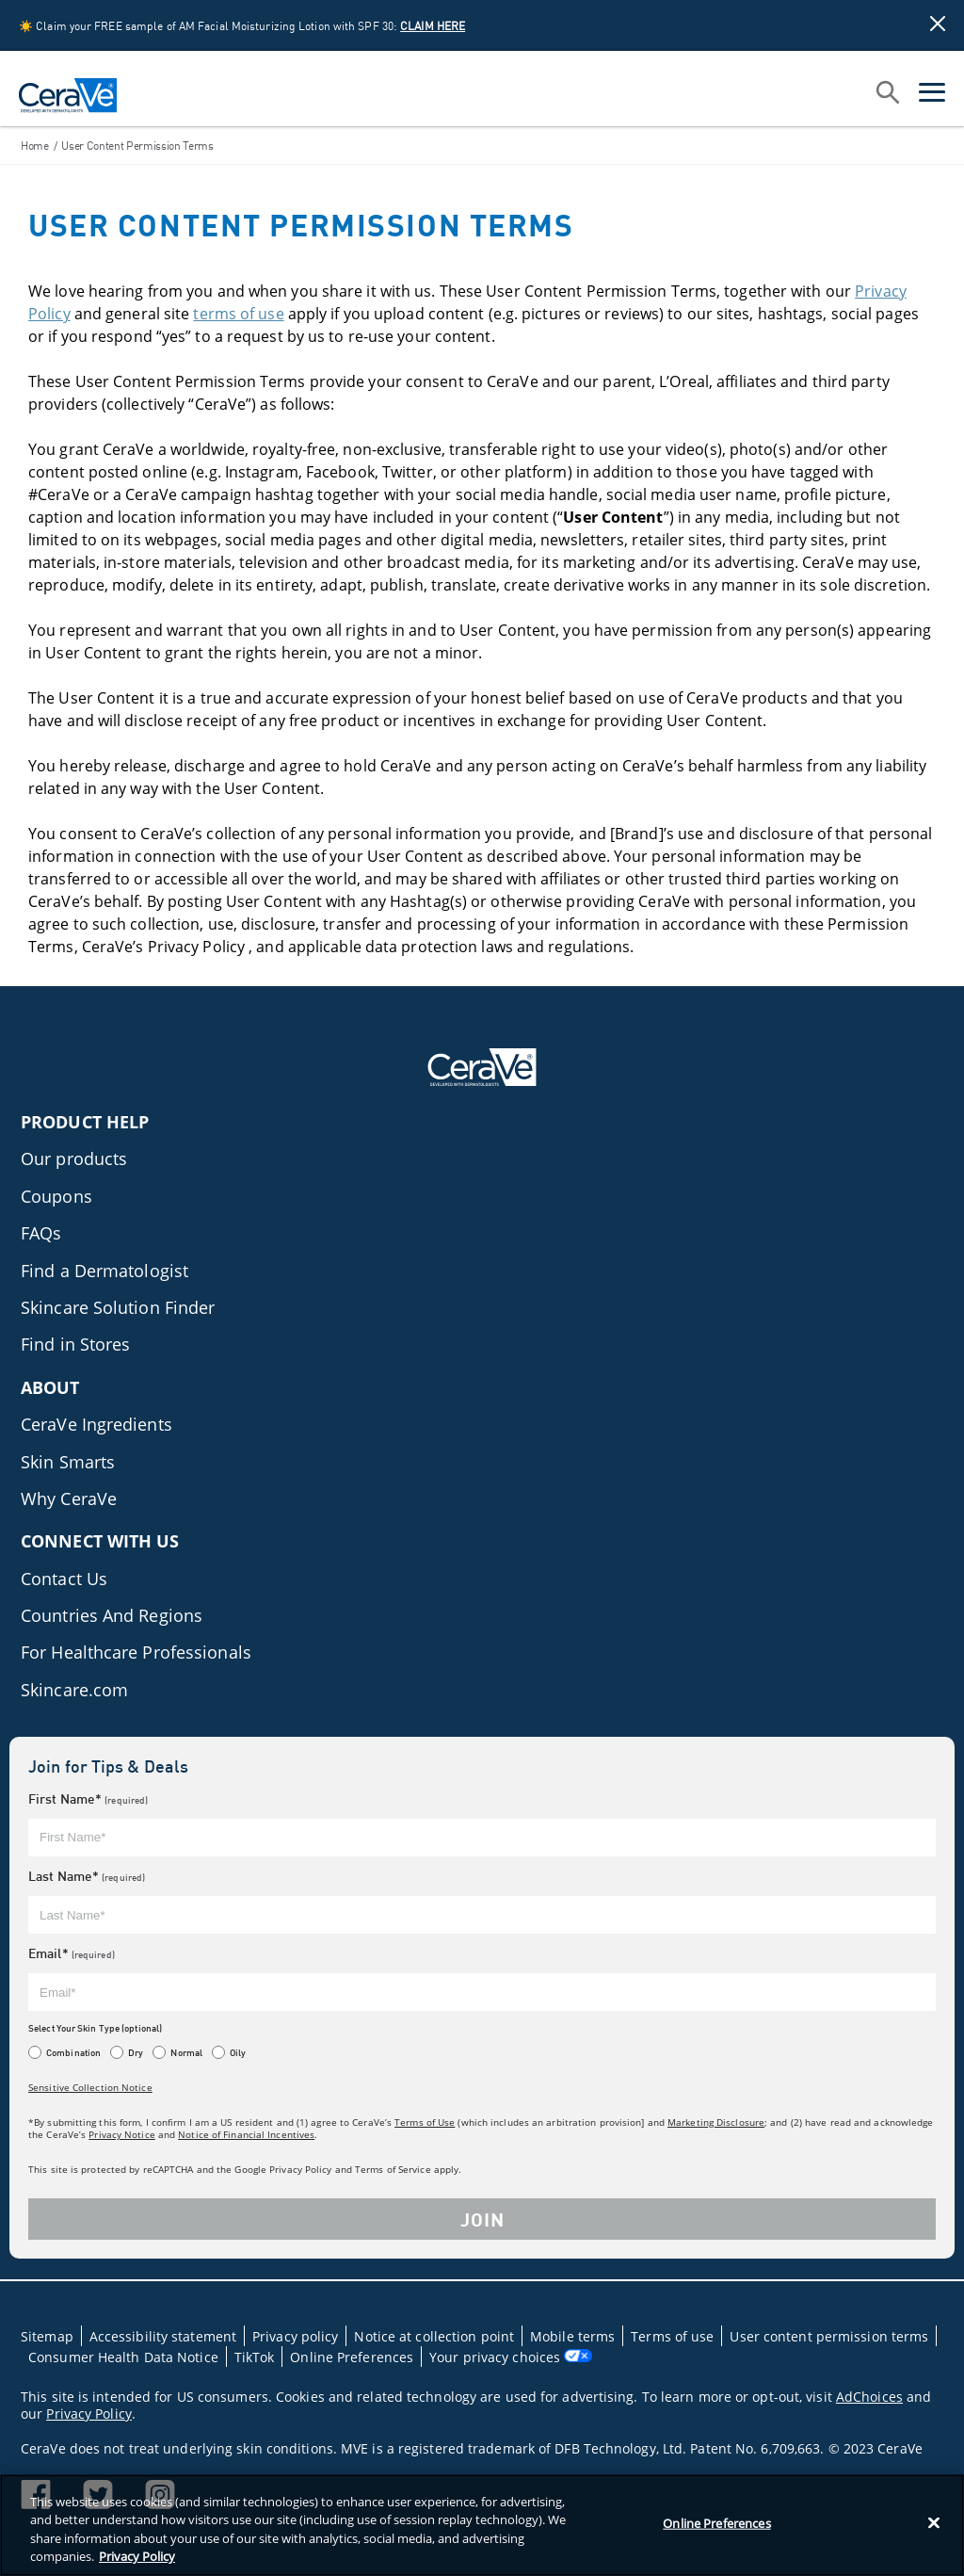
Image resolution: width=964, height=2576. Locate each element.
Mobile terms (572, 2336)
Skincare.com (74, 1689)
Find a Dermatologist (104, 1270)
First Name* (88, 1798)
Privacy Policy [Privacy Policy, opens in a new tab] (137, 2556)
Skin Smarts (68, 1461)
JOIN (482, 2219)
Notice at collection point (434, 2336)
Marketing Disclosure (715, 2122)
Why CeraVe (69, 1498)
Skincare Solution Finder (118, 1307)
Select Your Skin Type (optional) (95, 2027)
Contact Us (64, 1578)
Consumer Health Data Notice (123, 2357)
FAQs (41, 1233)
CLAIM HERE (432, 26)
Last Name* (86, 1876)
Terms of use (672, 2336)
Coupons (56, 1196)
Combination (73, 2052)
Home (35, 145)
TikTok (254, 2357)
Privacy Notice (121, 2134)
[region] (482, 2525)
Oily (238, 2052)
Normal (186, 2052)
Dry (135, 2052)
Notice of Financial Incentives (246, 2134)
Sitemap (47, 2336)
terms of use (238, 313)
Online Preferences (351, 2357)
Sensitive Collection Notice (90, 2087)
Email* (71, 1953)
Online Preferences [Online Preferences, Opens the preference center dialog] (716, 2523)
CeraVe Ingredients (96, 1424)
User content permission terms (829, 2336)
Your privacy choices (510, 2357)
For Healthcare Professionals (136, 1652)
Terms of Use (424, 2122)
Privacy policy (295, 2336)
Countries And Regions (111, 1615)
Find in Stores (75, 1344)
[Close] (934, 2522)
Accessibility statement (162, 2336)
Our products (74, 1158)
